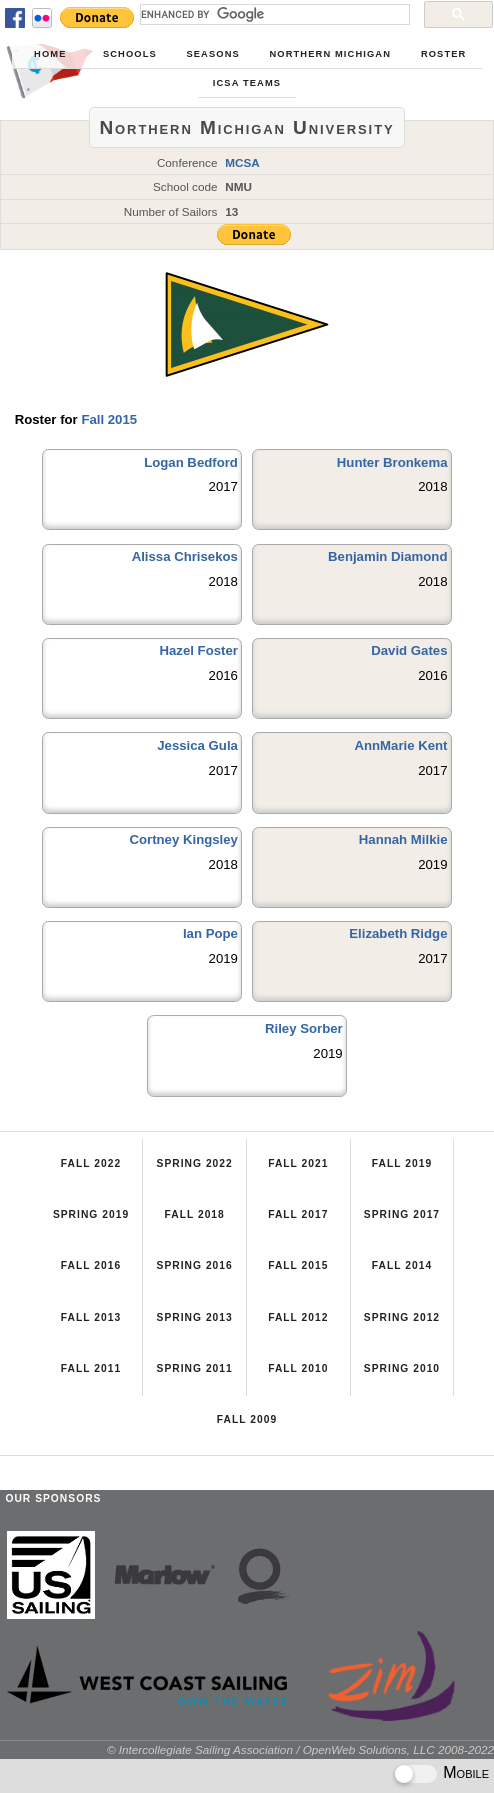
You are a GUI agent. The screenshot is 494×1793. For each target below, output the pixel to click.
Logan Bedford (191, 462)
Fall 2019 (402, 1163)
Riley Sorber (304, 1028)
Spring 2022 (195, 1163)
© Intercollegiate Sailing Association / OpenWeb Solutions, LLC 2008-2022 (300, 1749)
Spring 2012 (402, 1317)
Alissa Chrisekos (185, 556)
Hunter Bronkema (392, 462)
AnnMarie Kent (400, 745)
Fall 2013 (91, 1317)
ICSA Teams (247, 83)
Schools (130, 54)
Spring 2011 (195, 1368)
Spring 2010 (402, 1368)
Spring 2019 (91, 1214)
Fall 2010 (298, 1368)
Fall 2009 (247, 1419)
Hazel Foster (199, 650)
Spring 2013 (195, 1317)
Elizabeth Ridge (398, 933)
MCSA (242, 162)
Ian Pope (210, 933)
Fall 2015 (109, 419)
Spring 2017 (402, 1214)
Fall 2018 (195, 1214)
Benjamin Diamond (387, 556)
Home (50, 54)
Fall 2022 (91, 1163)
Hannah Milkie (403, 839)
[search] (273, 14)
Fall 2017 (298, 1214)
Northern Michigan (330, 54)
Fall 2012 (298, 1317)
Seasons (212, 54)
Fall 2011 (91, 1368)
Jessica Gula (197, 745)
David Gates (409, 650)
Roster (444, 54)
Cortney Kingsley (183, 839)
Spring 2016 (195, 1265)
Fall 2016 (91, 1265)
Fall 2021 (298, 1163)
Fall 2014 (402, 1265)
